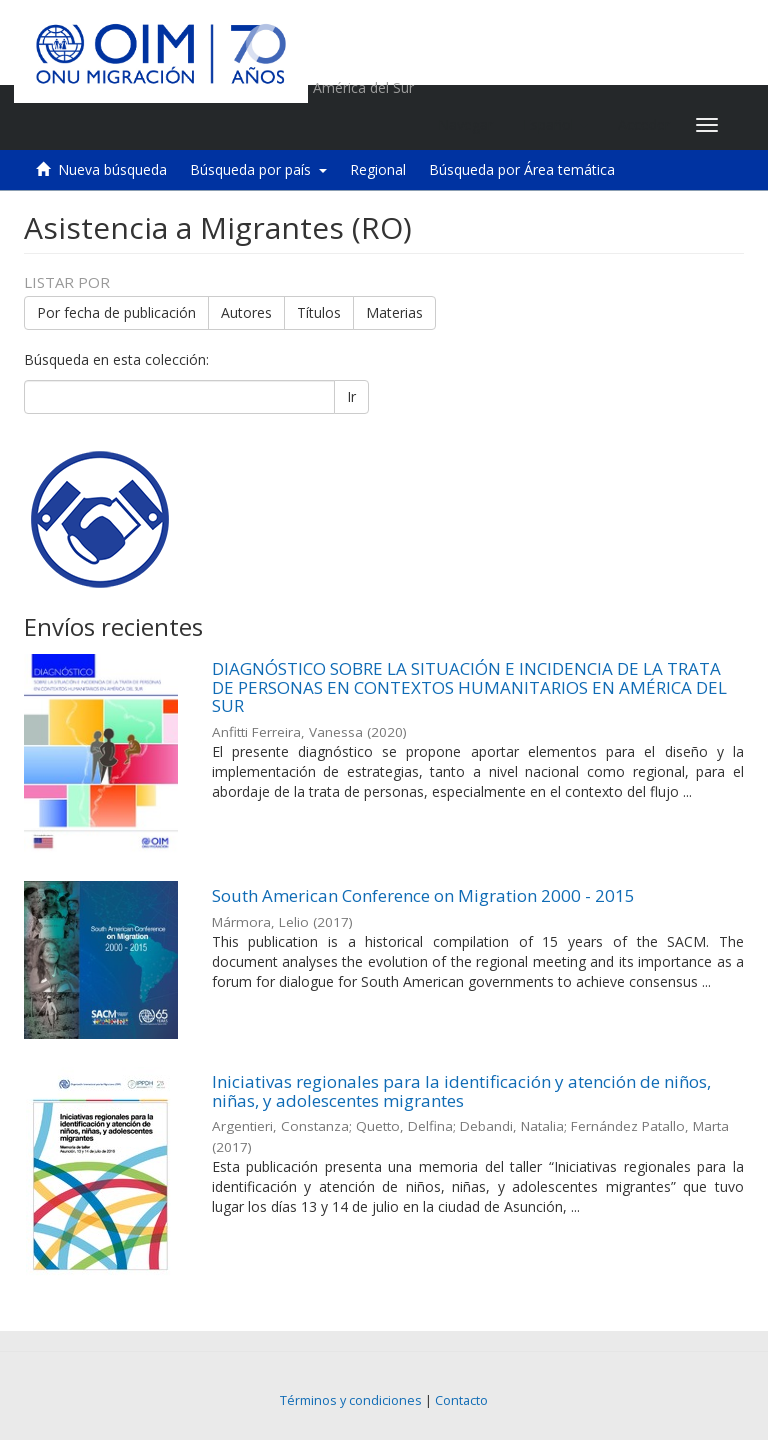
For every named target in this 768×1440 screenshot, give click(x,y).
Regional (378, 169)
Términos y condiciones (351, 1400)
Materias (394, 312)
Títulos (319, 312)
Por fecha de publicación (116, 312)
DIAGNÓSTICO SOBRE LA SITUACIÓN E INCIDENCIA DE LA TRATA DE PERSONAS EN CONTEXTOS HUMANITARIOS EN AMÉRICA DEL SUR (469, 687)
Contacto (461, 1400)
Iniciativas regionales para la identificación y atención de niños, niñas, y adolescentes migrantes (461, 1091)
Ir (351, 396)
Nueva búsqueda (112, 169)
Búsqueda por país (258, 169)
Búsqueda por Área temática (522, 169)
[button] (555, 125)
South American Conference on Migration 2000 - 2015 (423, 895)
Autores (246, 312)
